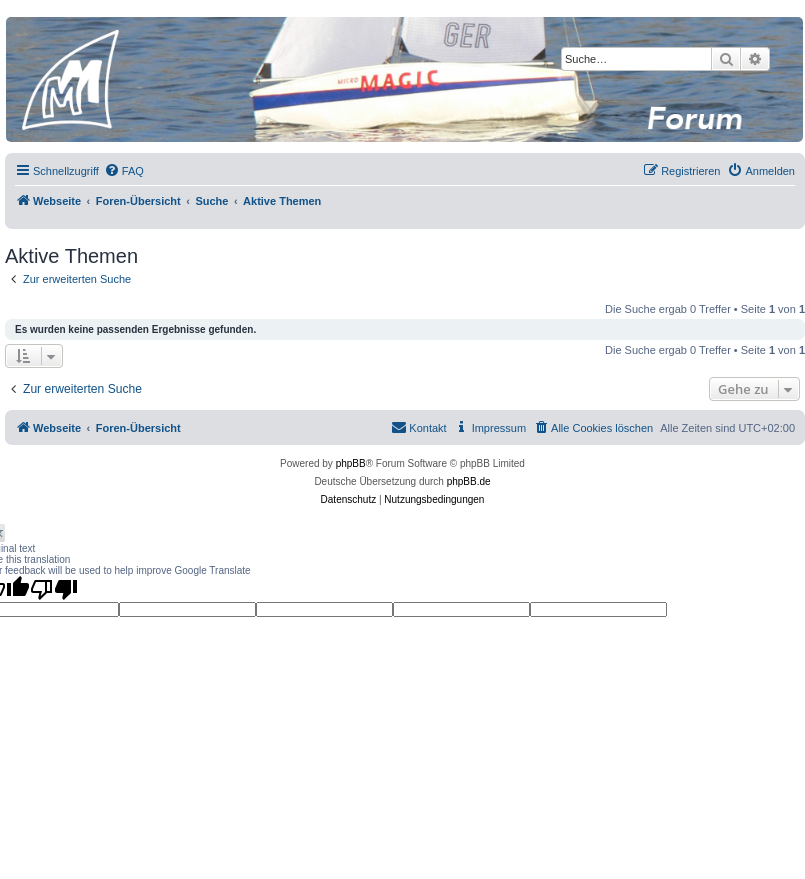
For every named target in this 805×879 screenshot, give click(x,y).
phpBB (351, 463)
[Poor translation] (54, 589)
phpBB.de (469, 481)
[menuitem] (124, 171)
